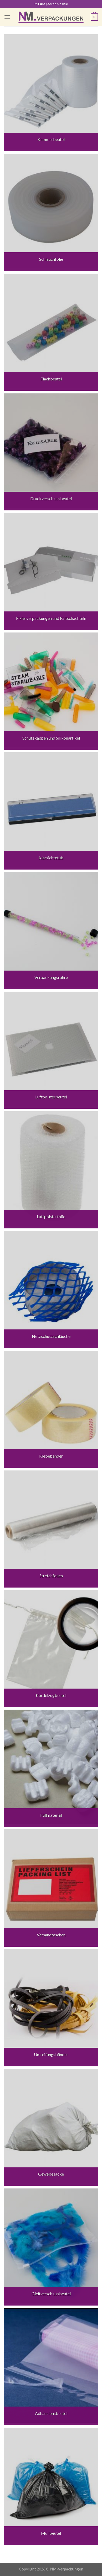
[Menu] (7, 17)
